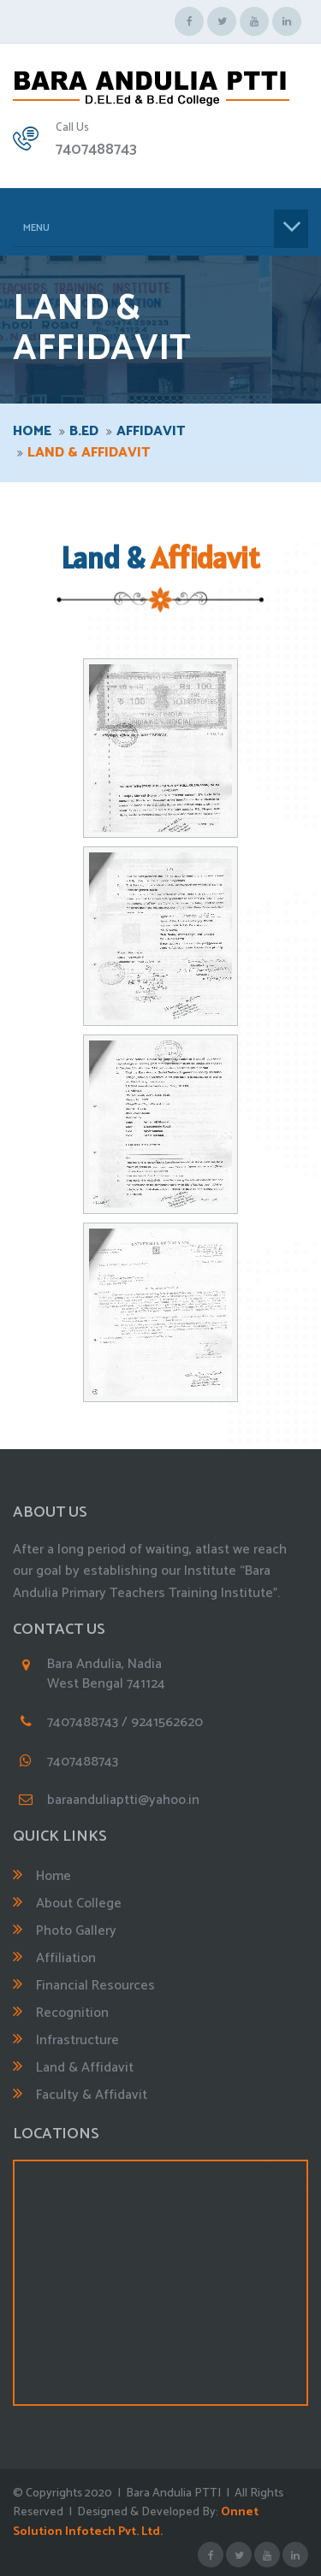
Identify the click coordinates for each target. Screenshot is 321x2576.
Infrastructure (77, 2040)
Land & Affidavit (85, 2067)
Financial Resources (95, 1985)
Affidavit (150, 431)
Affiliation (66, 1958)
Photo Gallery (76, 1930)
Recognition (72, 2013)
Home (32, 431)
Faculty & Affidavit (91, 2095)
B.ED (83, 431)
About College (79, 1903)
